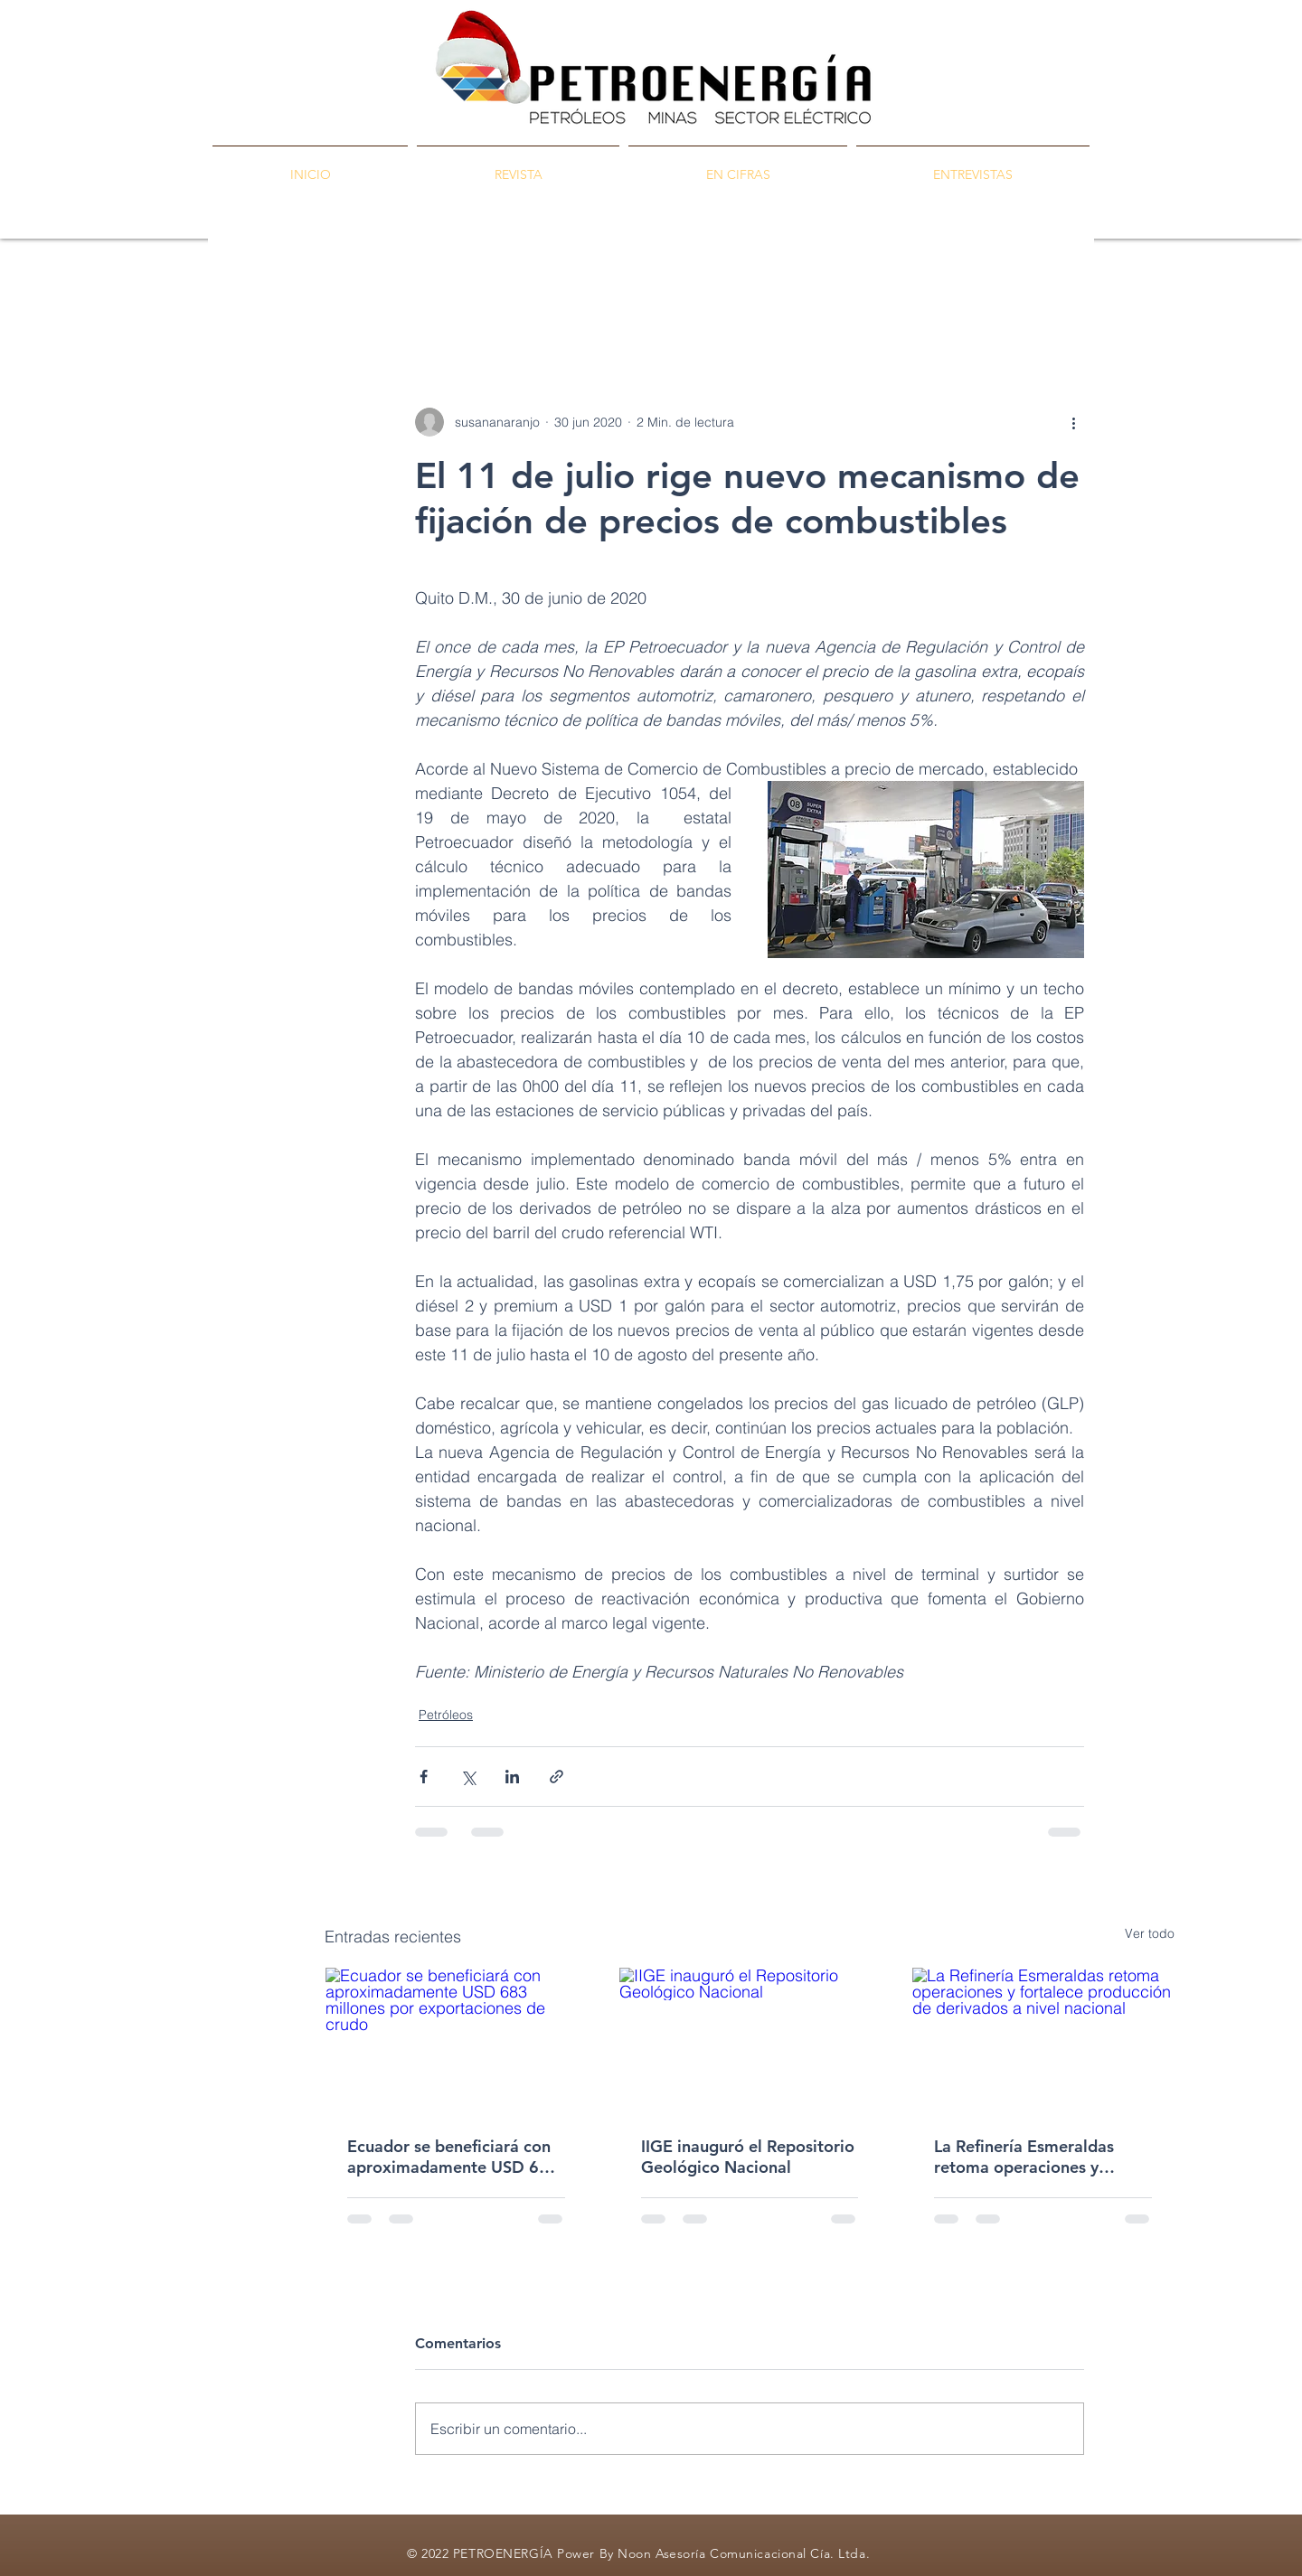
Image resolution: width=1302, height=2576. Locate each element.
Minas (572, 298)
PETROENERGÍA (376, 298)
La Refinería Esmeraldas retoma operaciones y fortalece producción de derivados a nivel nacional (1031, 2156)
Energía (649, 298)
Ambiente (736, 298)
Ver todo (1150, 1933)
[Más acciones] (1073, 422)
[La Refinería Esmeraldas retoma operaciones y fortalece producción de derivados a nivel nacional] (1043, 2041)
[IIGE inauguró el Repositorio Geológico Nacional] (750, 2041)
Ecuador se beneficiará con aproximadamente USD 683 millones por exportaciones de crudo (453, 2156)
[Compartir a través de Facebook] (423, 1776)
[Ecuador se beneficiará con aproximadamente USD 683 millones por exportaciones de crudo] (456, 2041)
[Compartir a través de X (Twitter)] (467, 1776)
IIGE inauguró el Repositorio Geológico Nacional (747, 2156)
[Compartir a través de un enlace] (556, 1776)
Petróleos (490, 298)
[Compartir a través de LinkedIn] (512, 1776)
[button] (1151, 298)
